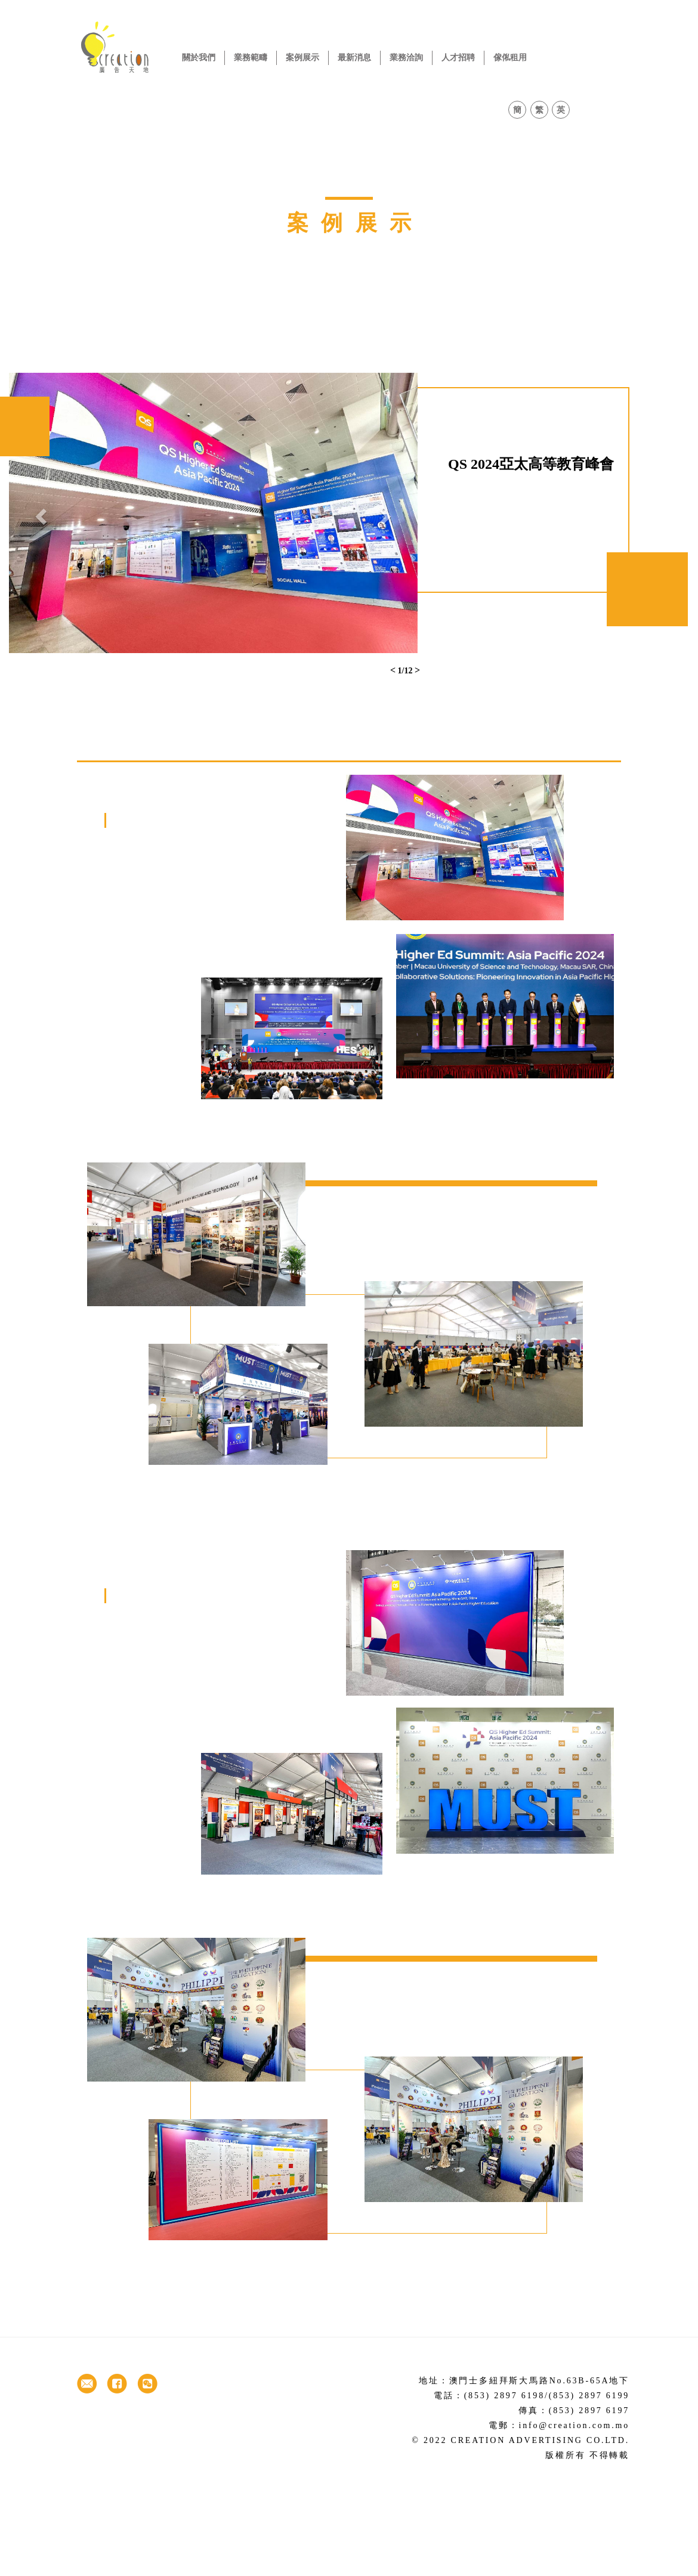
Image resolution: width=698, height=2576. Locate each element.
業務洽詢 (406, 57)
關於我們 (198, 57)
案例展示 (302, 57)
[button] (39, 513)
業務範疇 (250, 57)
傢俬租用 (510, 57)
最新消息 (354, 57)
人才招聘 (458, 57)
